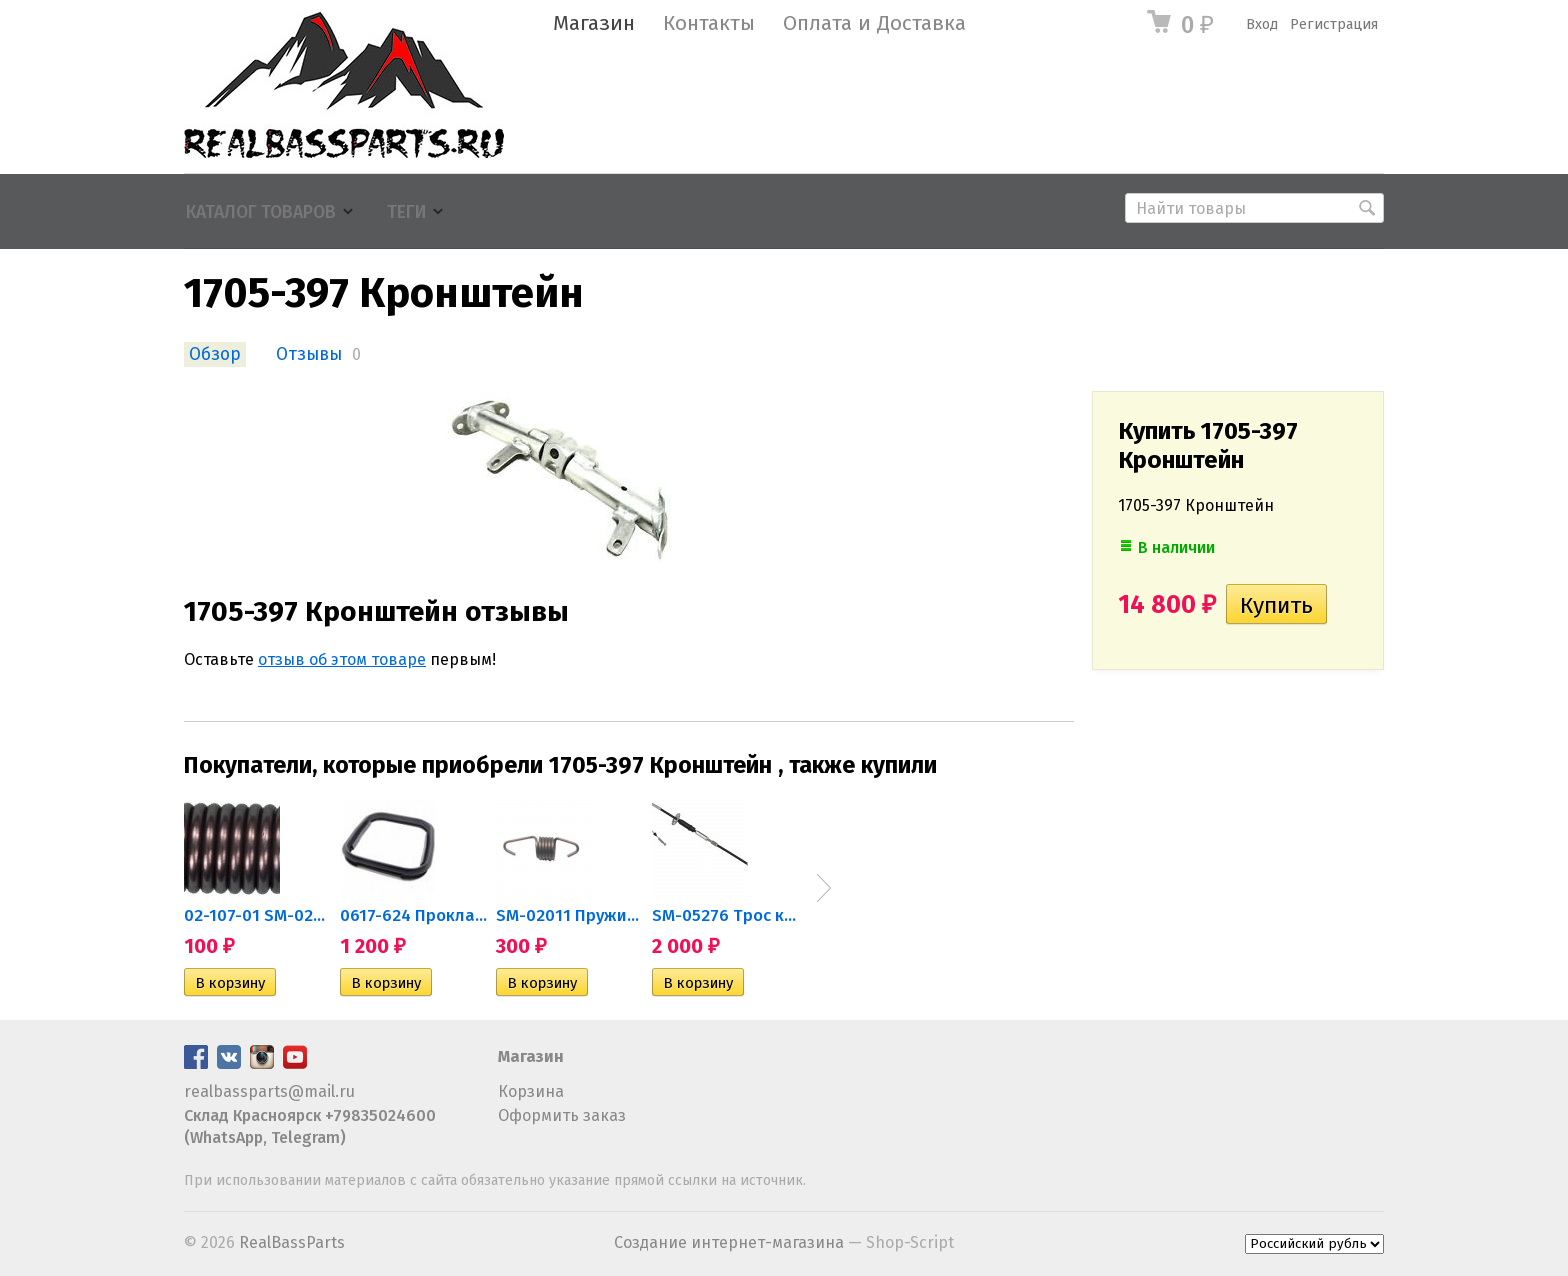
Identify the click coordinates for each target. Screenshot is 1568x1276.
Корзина (531, 1091)
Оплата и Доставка (874, 23)
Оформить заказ (562, 1115)
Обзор (215, 354)
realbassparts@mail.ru (269, 1091)
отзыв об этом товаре (342, 659)
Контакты (709, 23)
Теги (406, 212)
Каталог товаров (261, 212)
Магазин (594, 23)
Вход (1262, 24)
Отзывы (309, 354)
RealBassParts (292, 1242)
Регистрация (1334, 24)
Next (824, 888)
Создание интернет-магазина (729, 1242)
